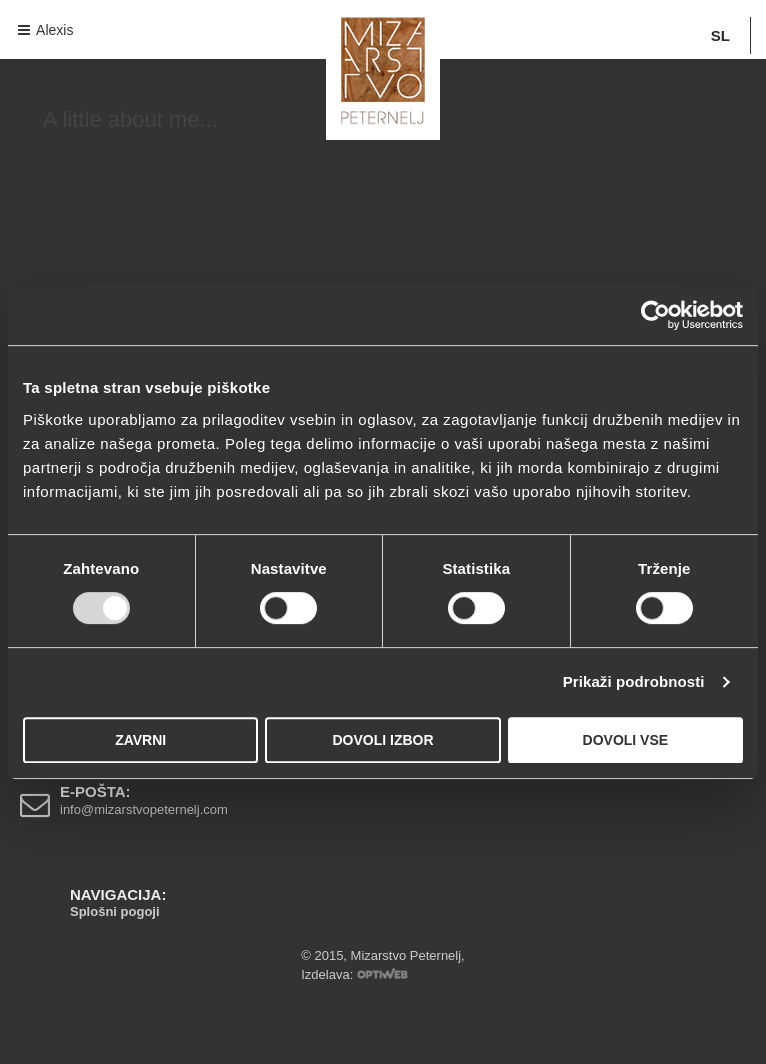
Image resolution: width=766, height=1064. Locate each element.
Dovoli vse (626, 740)
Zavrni (140, 740)
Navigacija (30, 29)
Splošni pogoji (115, 911)
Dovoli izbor (382, 740)
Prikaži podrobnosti (634, 681)
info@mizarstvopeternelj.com (144, 809)
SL (720, 35)
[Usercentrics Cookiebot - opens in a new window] (655, 315)
